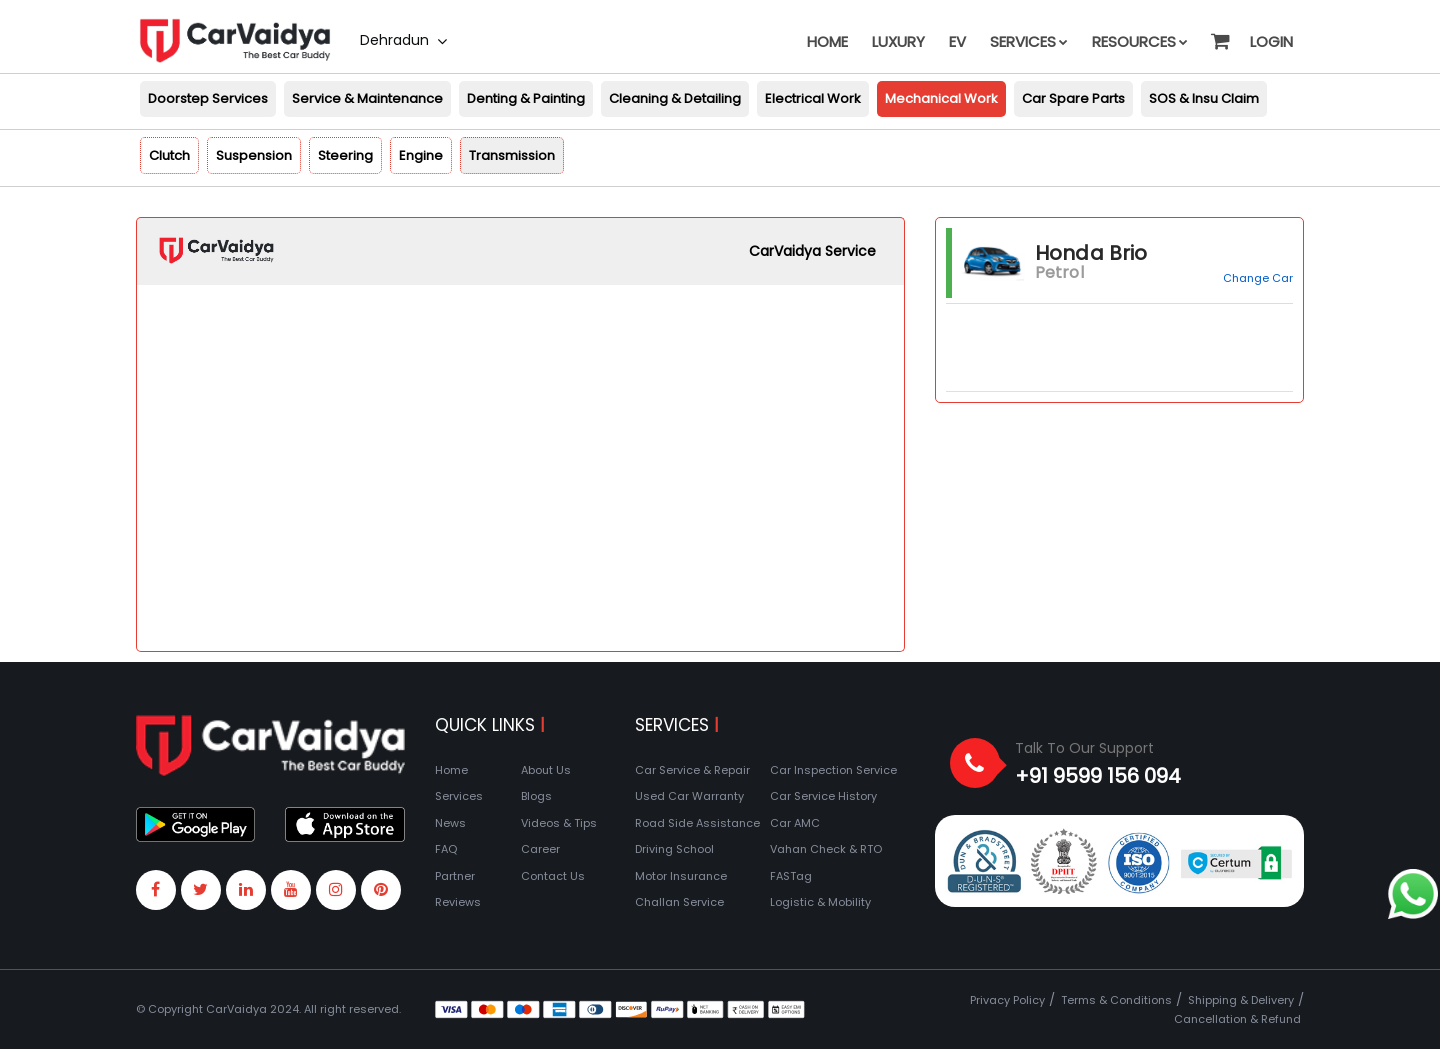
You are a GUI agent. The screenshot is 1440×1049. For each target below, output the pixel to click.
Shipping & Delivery (1241, 1000)
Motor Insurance (681, 876)
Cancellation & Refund (1237, 1019)
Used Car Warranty (689, 796)
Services (1029, 41)
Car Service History (823, 796)
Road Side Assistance (697, 823)
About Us (546, 770)
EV (957, 41)
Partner (455, 876)
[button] (1219, 32)
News (450, 823)
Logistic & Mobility (820, 902)
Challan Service (679, 902)
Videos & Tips (559, 823)
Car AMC (795, 823)
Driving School (674, 849)
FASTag (791, 876)
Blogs (536, 796)
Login (1271, 41)
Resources (1140, 41)
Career (540, 849)
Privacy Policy (1007, 1000)
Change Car (1258, 278)
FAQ (446, 849)
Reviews (458, 902)
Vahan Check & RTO (826, 849)
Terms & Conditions (1116, 1000)
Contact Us (553, 876)
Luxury (898, 41)
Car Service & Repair (692, 770)
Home (827, 41)
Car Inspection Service (833, 770)
